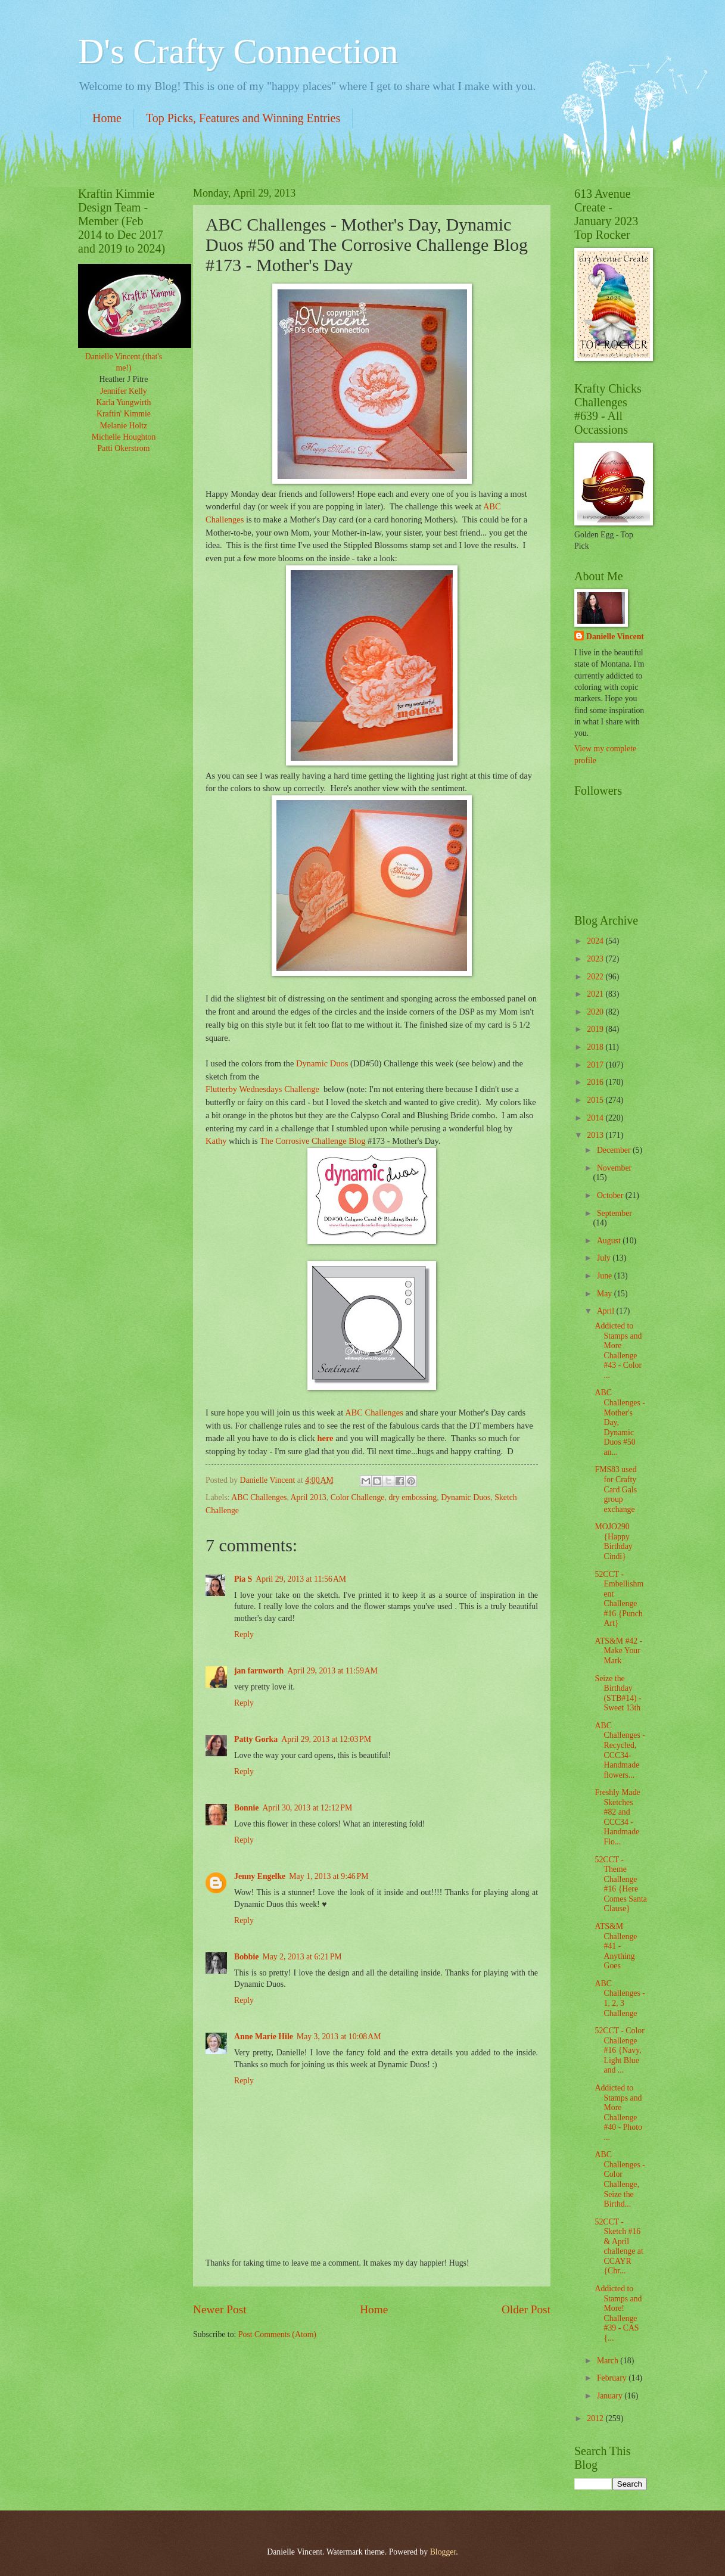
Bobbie (246, 1956)
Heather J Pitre (123, 379)
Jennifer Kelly (123, 391)
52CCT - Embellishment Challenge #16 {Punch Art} (619, 1599)
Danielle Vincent (615, 636)
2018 (596, 1047)
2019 (596, 1029)
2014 (596, 1117)
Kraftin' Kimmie (124, 413)
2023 (596, 958)
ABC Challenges (375, 1412)
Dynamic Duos (322, 1063)
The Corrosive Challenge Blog (314, 1141)
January (610, 2395)
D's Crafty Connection (238, 51)
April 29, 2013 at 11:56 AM (301, 1579)
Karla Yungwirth (124, 402)
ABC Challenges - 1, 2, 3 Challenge (620, 1998)
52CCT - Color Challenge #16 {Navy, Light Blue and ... (619, 2050)
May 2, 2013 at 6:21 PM (301, 1956)
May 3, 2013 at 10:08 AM (339, 2036)
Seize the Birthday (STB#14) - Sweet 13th (618, 1693)
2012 (596, 2418)
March (608, 2360)
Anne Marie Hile (263, 2036)
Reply (244, 1634)
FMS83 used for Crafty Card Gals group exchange (616, 1489)
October (611, 1195)
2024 (596, 941)
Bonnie (246, 1807)
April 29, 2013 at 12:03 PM (326, 1739)
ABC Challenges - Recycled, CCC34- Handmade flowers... (620, 1750)
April (607, 1310)
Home (107, 118)
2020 (596, 1011)
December (615, 1150)
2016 (596, 1082)
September (614, 1213)
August (610, 1240)
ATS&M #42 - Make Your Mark (618, 1651)
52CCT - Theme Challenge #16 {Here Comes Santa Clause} (620, 1884)
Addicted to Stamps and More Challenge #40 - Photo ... (618, 2112)
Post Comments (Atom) (277, 2334)
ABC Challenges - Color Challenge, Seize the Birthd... (620, 2179)
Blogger (443, 2551)
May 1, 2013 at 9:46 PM (328, 1876)
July (604, 1257)
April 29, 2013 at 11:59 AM (332, 1670)
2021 (596, 994)
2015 (596, 1100)
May (605, 1293)
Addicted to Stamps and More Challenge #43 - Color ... (618, 1350)
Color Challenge (358, 1497)
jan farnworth (259, 1670)
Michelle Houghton (124, 437)
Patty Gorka (256, 1739)
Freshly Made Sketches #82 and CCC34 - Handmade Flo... (617, 1817)
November (614, 1167)
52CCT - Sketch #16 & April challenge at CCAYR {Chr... (619, 2246)
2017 (596, 1064)
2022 (596, 976)
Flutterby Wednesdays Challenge (262, 1089)
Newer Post (220, 2309)
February (612, 2377)
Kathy (216, 1141)
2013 (596, 1135)
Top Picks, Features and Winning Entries (243, 118)
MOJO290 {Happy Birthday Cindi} (613, 1541)
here (325, 1438)
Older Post (526, 2309)
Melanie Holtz (123, 425)
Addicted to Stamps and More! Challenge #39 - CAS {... (618, 2313)
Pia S (243, 1579)
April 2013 (308, 1497)
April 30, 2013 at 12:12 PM (307, 1807)
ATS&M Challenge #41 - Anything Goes (616, 1946)
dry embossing (412, 1497)
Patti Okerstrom (124, 448)
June (605, 1275)
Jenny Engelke (259, 1876)
